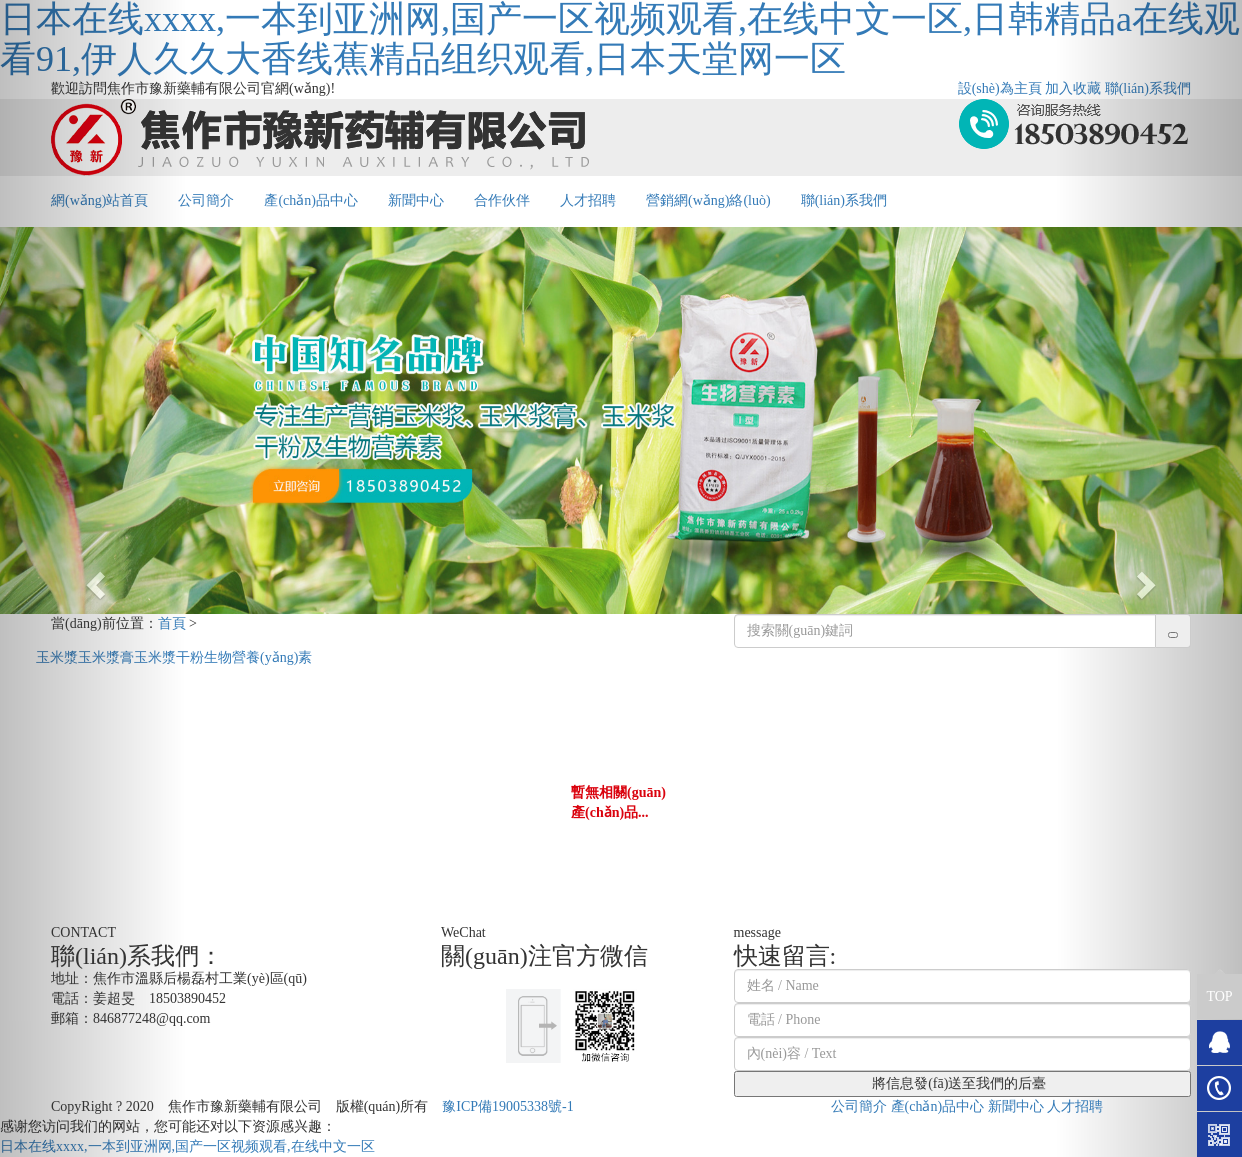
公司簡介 (206, 200)
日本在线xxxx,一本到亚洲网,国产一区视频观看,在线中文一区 (187, 1146)
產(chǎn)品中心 (311, 200)
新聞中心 (416, 200)
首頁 (172, 623)
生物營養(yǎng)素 (258, 657)
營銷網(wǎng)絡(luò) (708, 200)
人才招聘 (588, 200)
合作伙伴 (502, 200)
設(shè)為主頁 (1000, 88)
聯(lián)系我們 (844, 200)
